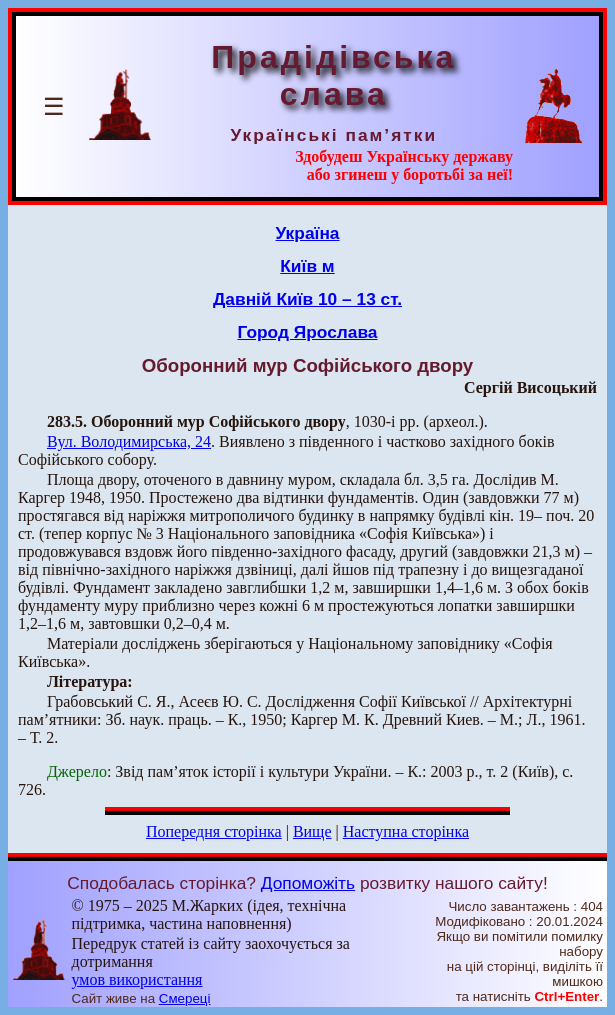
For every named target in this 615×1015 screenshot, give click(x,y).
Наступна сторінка (406, 831)
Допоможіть (308, 883)
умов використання (136, 979)
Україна (308, 233)
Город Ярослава (307, 332)
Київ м (307, 266)
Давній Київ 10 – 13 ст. (307, 299)
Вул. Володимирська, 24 (129, 441)
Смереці (185, 998)
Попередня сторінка (214, 831)
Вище (312, 831)
